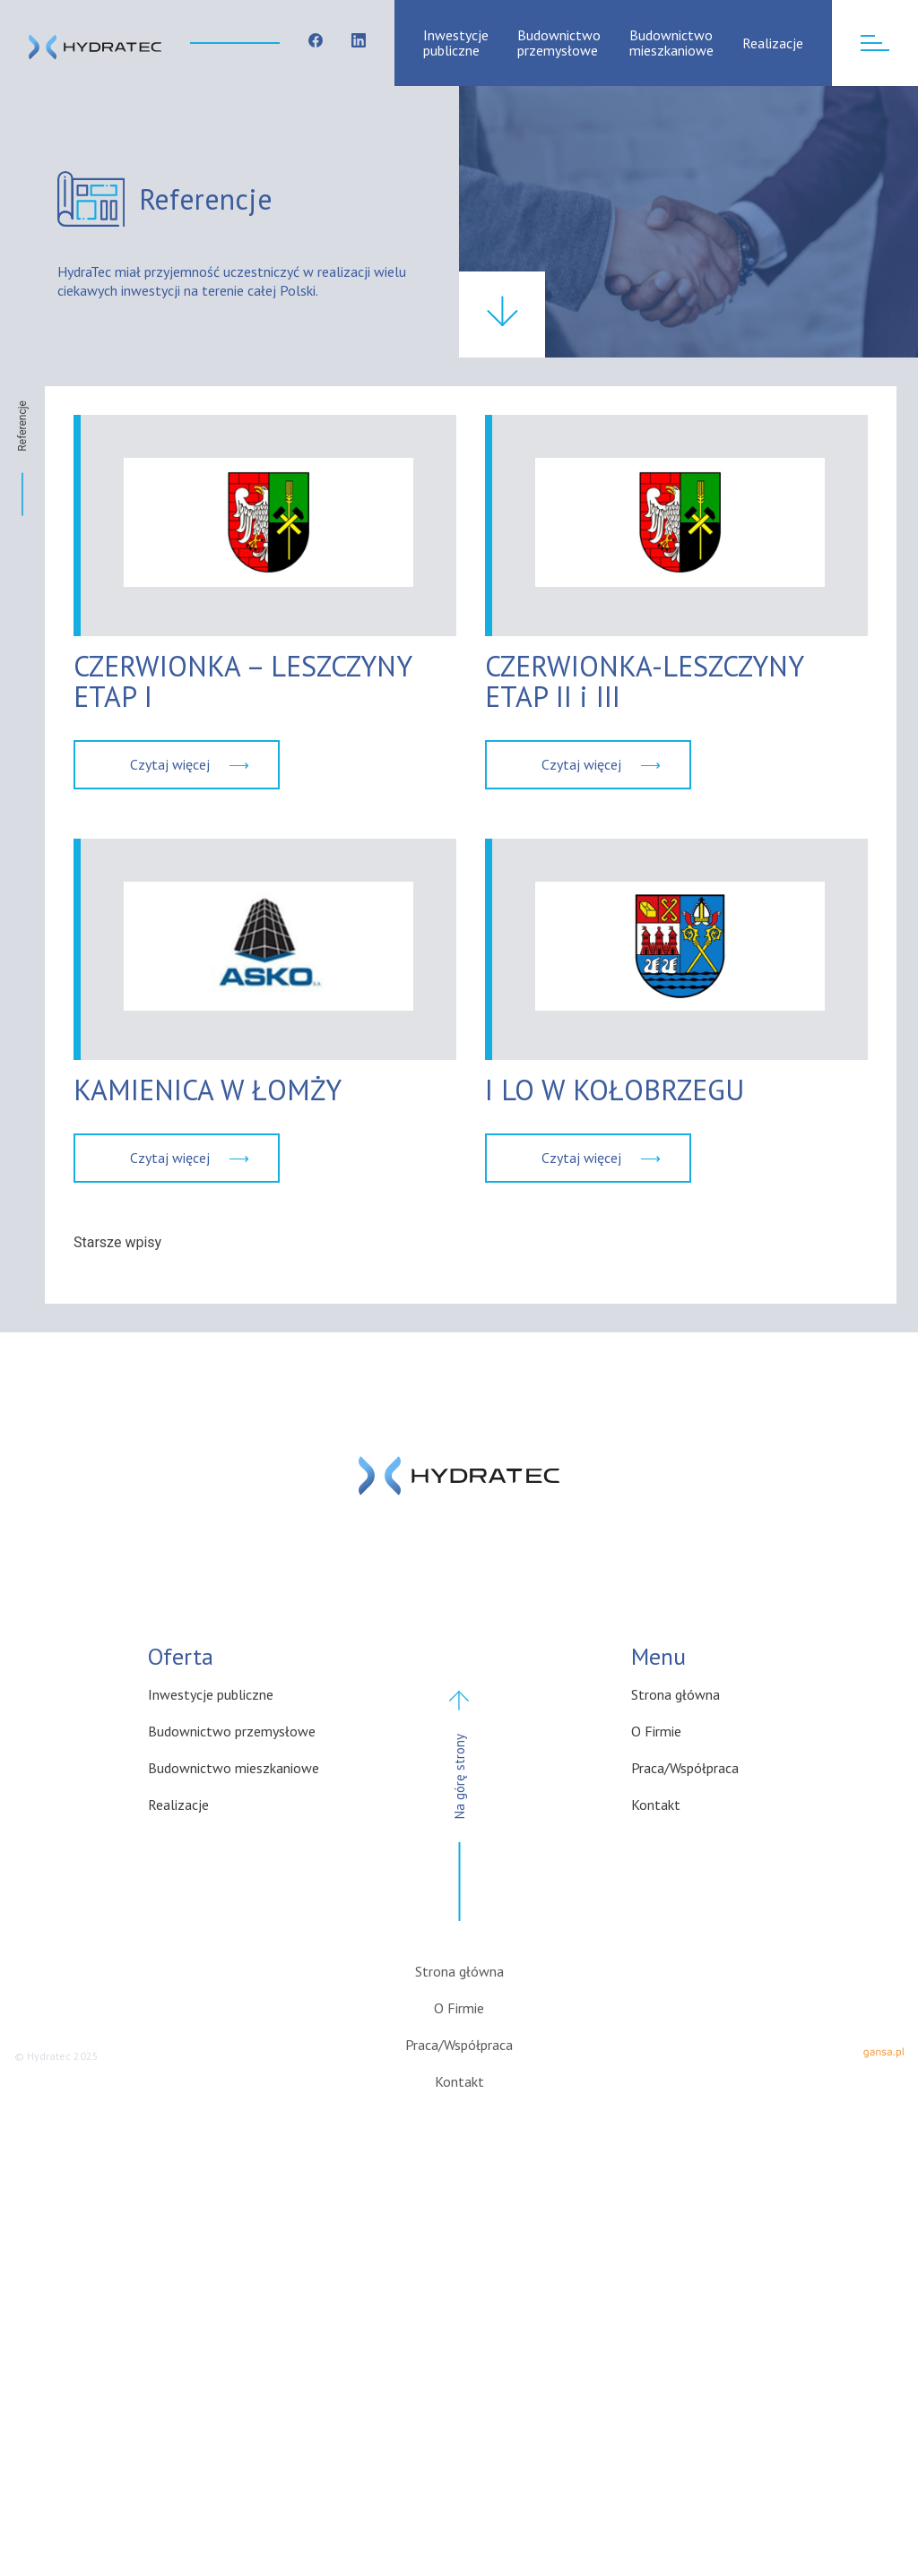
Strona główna (675, 1694)
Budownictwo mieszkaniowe (671, 42)
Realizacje (772, 43)
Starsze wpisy (117, 1242)
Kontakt (655, 1805)
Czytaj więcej (170, 764)
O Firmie (656, 1731)
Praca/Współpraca (685, 1768)
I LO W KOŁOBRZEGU (614, 1089)
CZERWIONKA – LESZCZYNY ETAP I (242, 681)
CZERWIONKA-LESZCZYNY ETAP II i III (644, 681)
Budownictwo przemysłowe (559, 42)
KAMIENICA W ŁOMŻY (208, 1089)
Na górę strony (459, 1813)
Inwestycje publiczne (456, 42)
